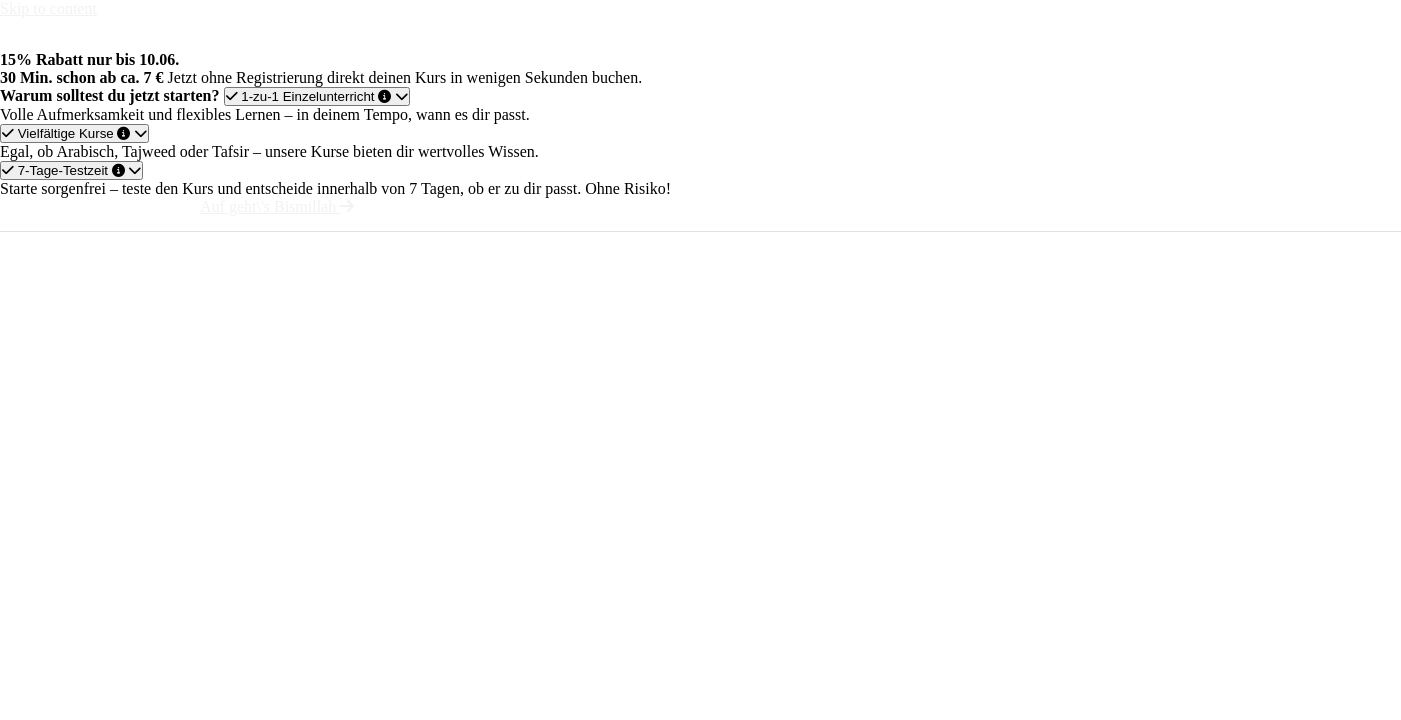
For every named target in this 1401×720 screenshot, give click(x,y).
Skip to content (48, 8)
